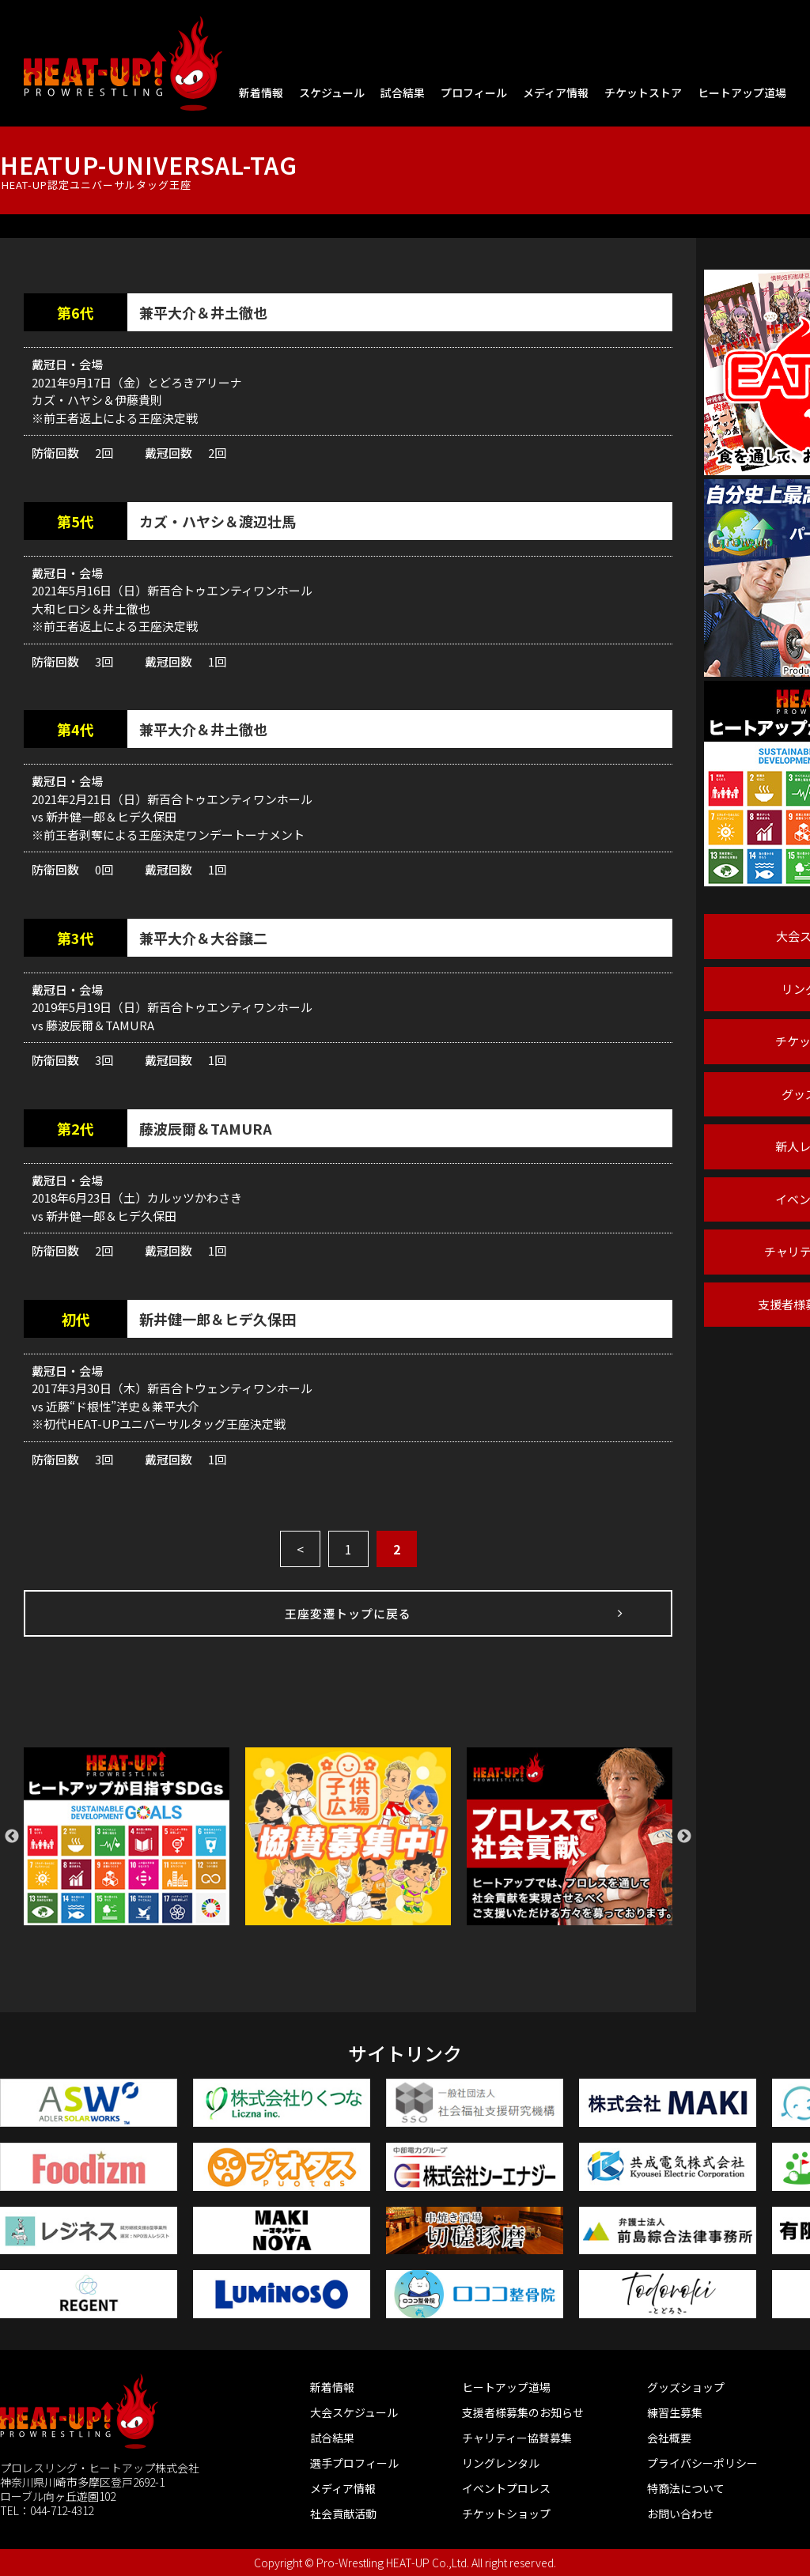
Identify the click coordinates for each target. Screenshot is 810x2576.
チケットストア (643, 92)
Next (684, 1837)
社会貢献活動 (343, 2513)
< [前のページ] (300, 1548)
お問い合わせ (680, 2513)
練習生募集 (674, 2412)
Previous (12, 1837)
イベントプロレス (506, 2488)
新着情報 (261, 92)
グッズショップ (686, 2387)
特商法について (686, 2488)
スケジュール (332, 92)
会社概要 (669, 2438)
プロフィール (474, 92)
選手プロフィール (354, 2463)
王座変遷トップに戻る (348, 1613)
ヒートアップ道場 (742, 92)
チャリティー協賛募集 (517, 2438)
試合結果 (402, 92)
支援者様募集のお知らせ (523, 2412)
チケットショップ (506, 2513)
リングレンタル (500, 2463)
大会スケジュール (354, 2412)
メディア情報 (556, 92)
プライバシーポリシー (702, 2463)
